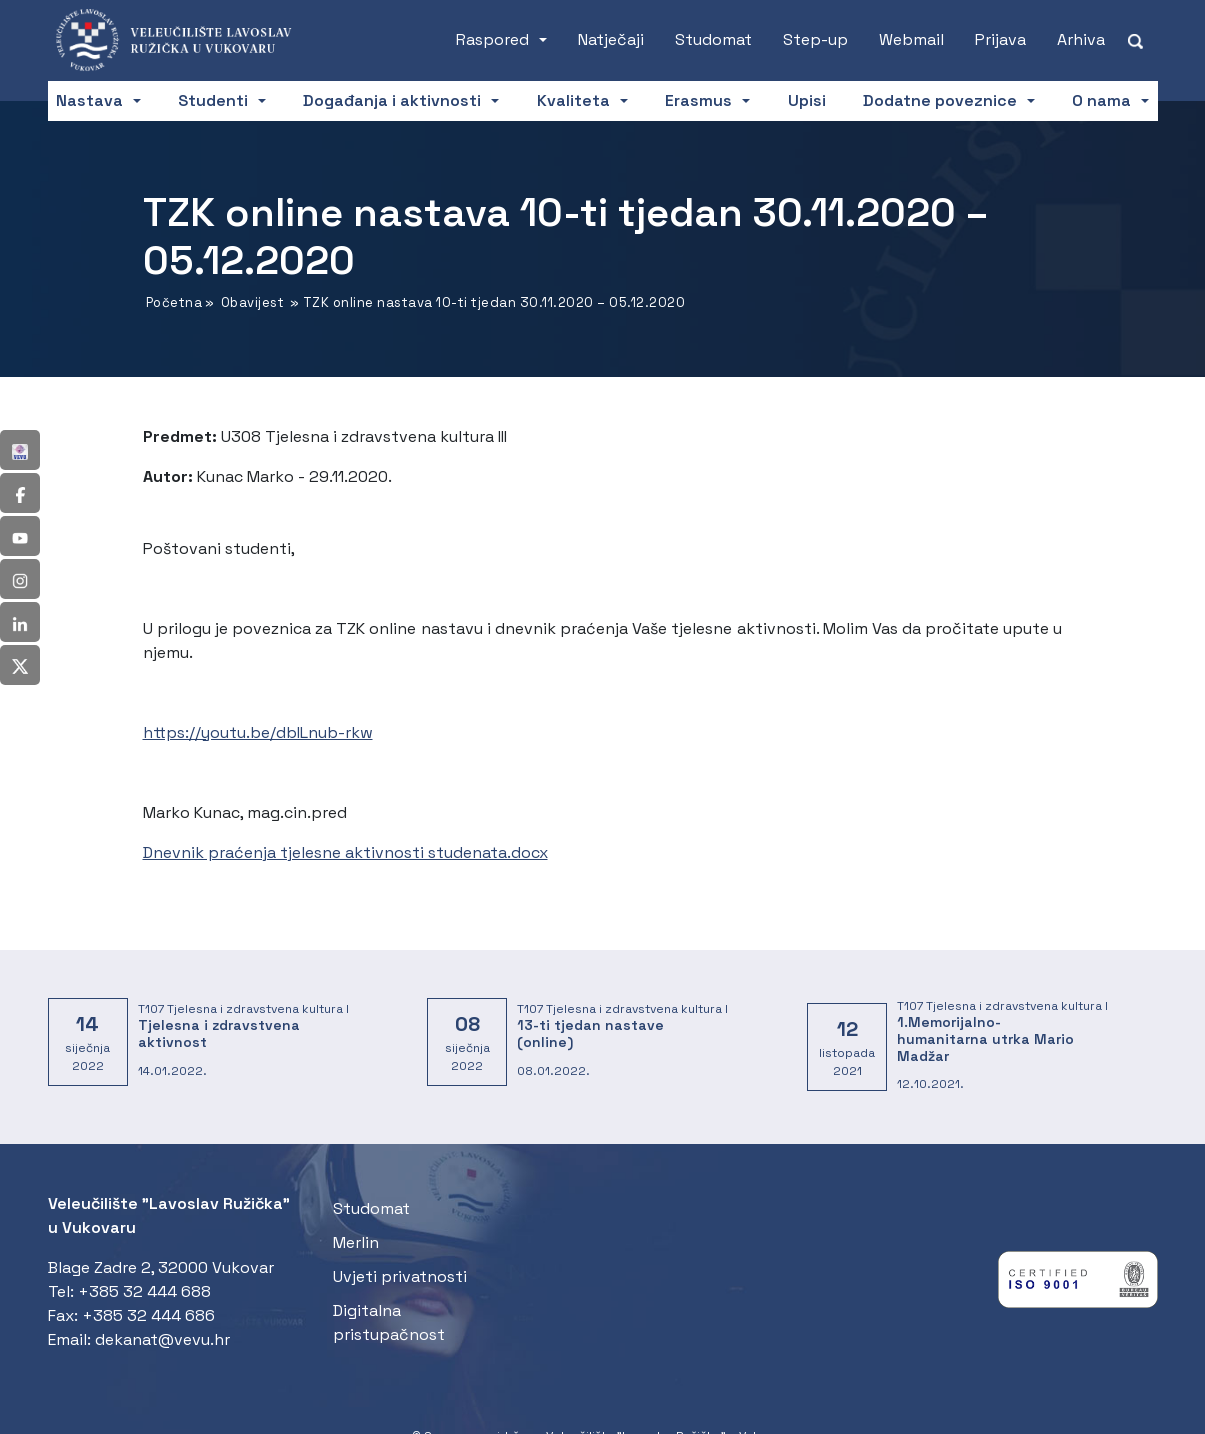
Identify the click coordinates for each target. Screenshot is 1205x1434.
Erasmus (698, 100)
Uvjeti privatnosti (400, 1276)
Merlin (356, 1242)
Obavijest (253, 302)
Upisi (807, 100)
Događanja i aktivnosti (392, 100)
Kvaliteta (573, 100)
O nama (1101, 100)
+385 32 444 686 (148, 1315)
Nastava (89, 100)
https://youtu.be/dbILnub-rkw (258, 732)
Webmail (911, 39)
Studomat (713, 39)
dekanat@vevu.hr (162, 1339)
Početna (174, 302)
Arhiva (1081, 39)
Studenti (213, 100)
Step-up (815, 39)
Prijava (1000, 39)
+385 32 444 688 (144, 1291)
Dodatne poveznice (940, 100)
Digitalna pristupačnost (389, 1322)
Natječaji (611, 39)
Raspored (492, 39)
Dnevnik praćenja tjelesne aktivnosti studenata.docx (345, 852)
